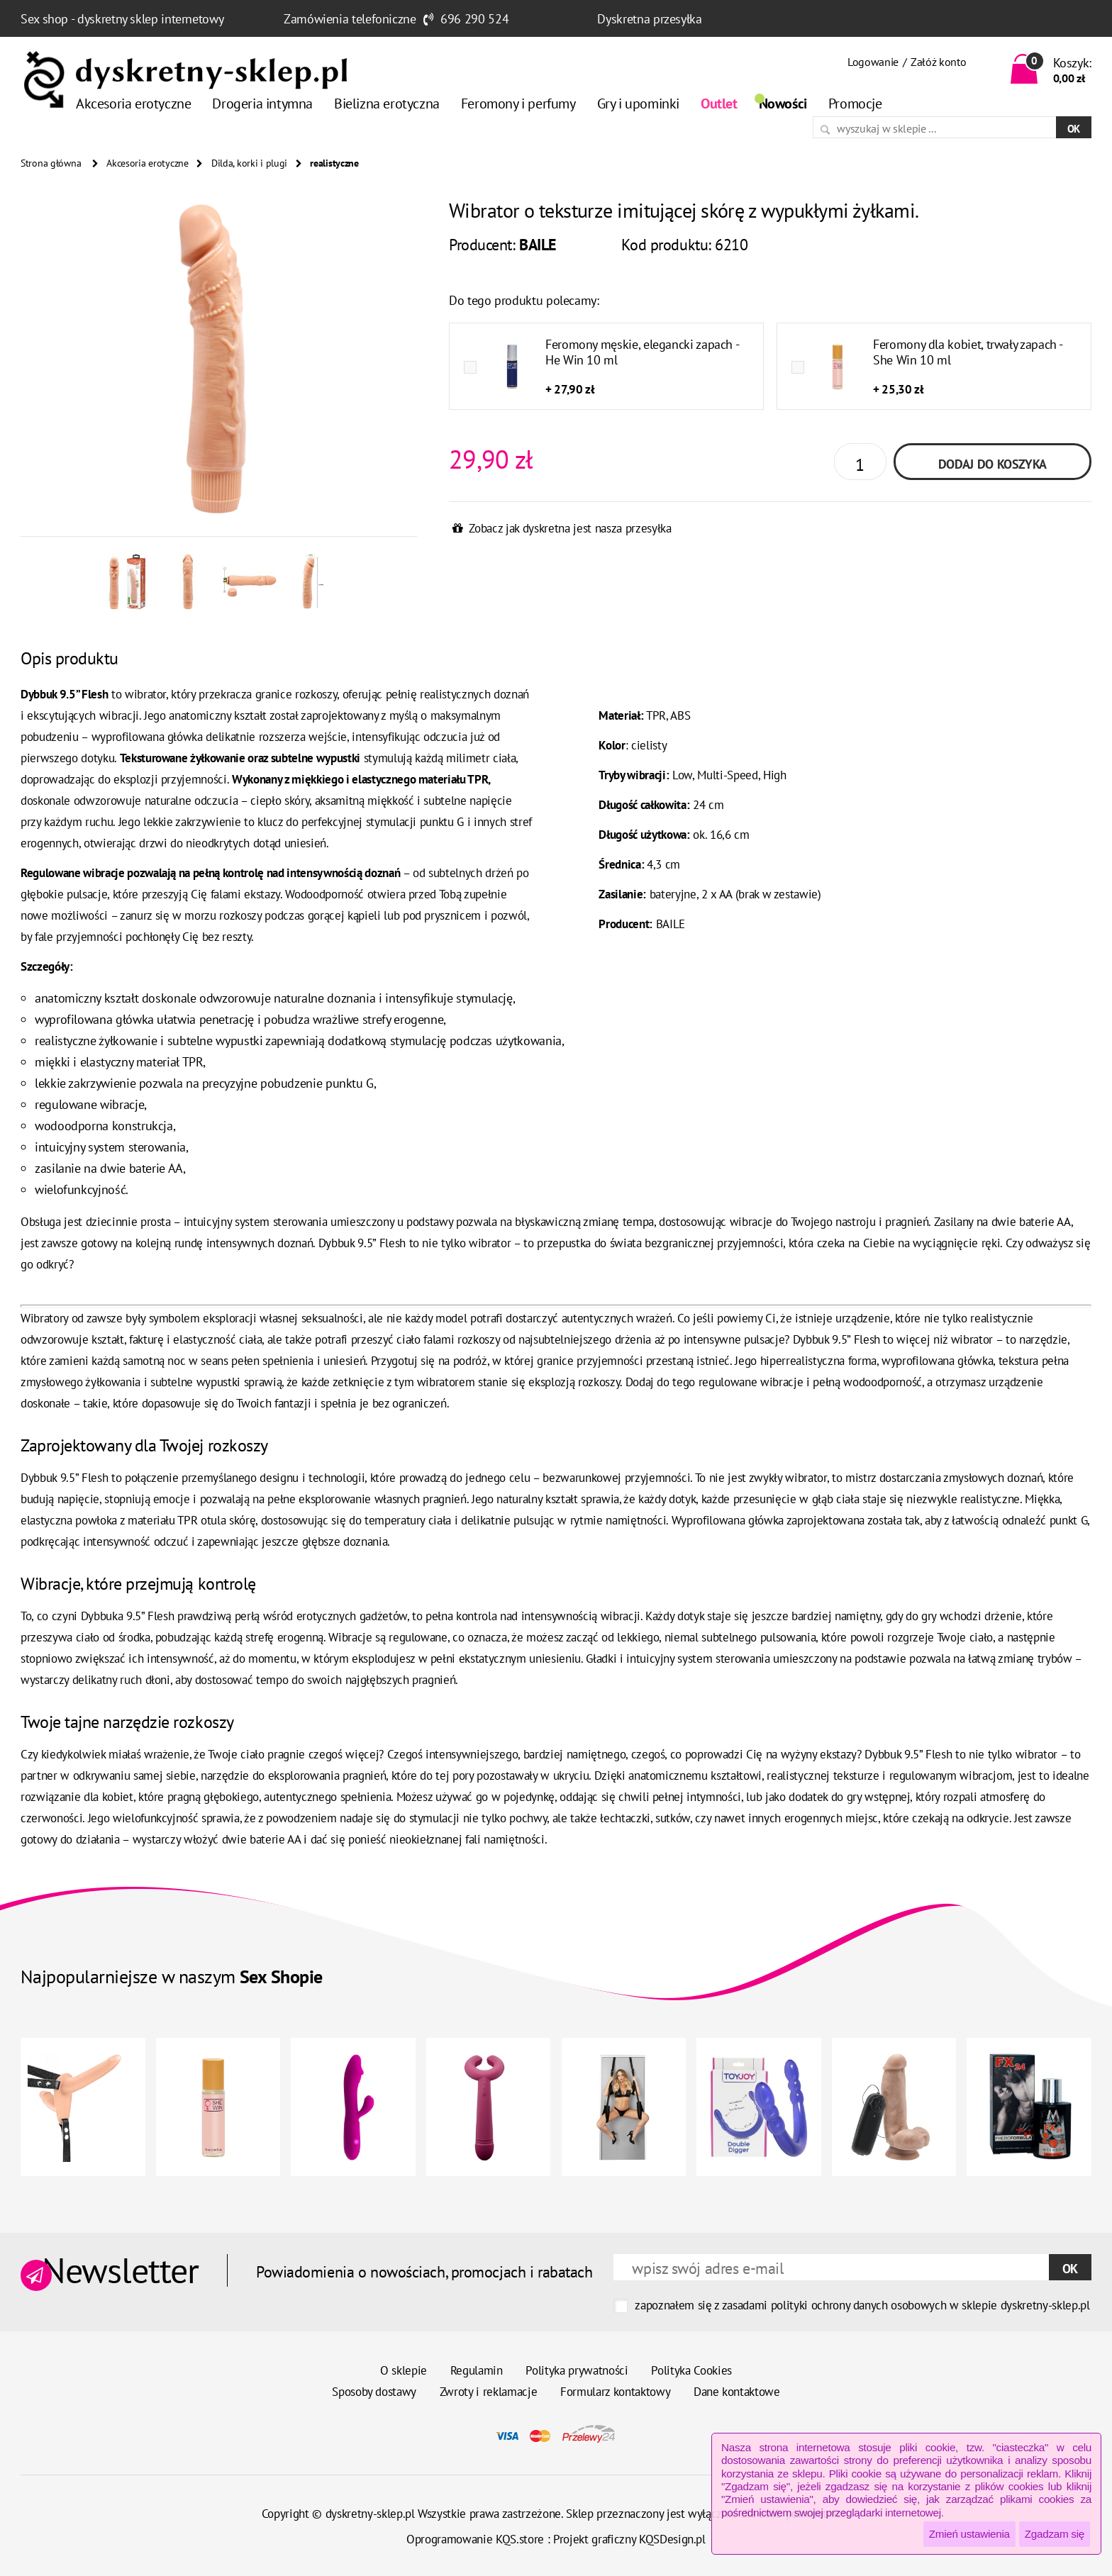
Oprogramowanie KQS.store (475, 2539)
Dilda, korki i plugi (249, 163)
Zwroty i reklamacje (489, 2391)
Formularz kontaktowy (615, 2391)
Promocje (855, 103)
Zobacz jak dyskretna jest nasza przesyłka (570, 528)
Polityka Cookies (691, 2370)
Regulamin (476, 2370)
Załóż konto (938, 62)
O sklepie (403, 2370)
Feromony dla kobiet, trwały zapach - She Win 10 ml (967, 352)
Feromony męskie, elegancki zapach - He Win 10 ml (641, 352)
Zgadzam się (1054, 2534)
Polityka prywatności (577, 2370)
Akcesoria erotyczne (133, 103)
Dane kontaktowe (737, 2391)
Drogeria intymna (262, 103)
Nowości (783, 103)
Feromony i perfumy (518, 103)
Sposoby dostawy (374, 2391)
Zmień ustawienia (969, 2534)
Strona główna (51, 163)
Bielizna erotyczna (387, 103)
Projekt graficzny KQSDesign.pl (629, 2539)
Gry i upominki (638, 103)
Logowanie (873, 62)
